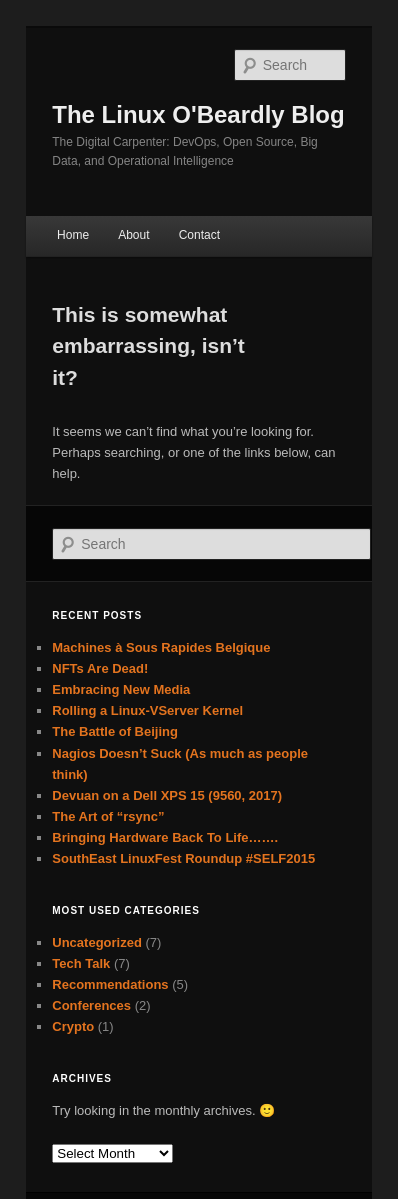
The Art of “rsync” (108, 816)
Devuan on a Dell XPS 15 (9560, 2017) (167, 795)
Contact (199, 235)
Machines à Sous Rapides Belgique (161, 647)
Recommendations (110, 984)
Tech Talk (81, 963)
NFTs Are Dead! (100, 668)
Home (73, 235)
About (133, 235)
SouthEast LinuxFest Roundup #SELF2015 (183, 858)
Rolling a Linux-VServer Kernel (147, 710)
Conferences (91, 1005)
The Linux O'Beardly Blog (198, 114)
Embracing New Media (121, 689)
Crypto (73, 1026)
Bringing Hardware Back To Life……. (165, 837)
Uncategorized (97, 942)
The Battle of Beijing (115, 731)
